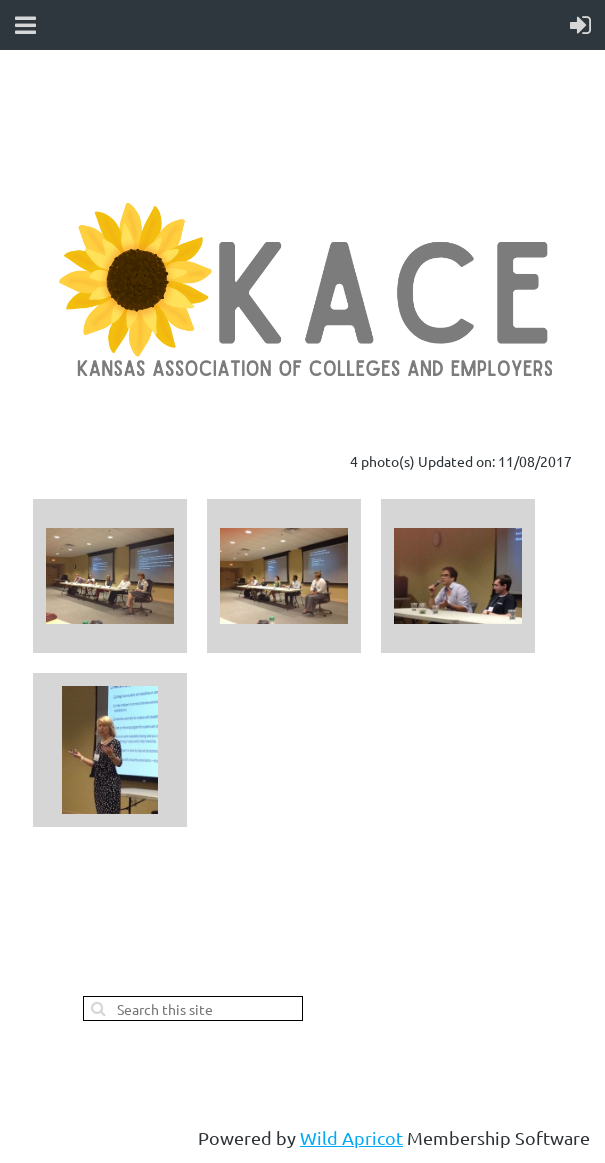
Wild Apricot (351, 1137)
